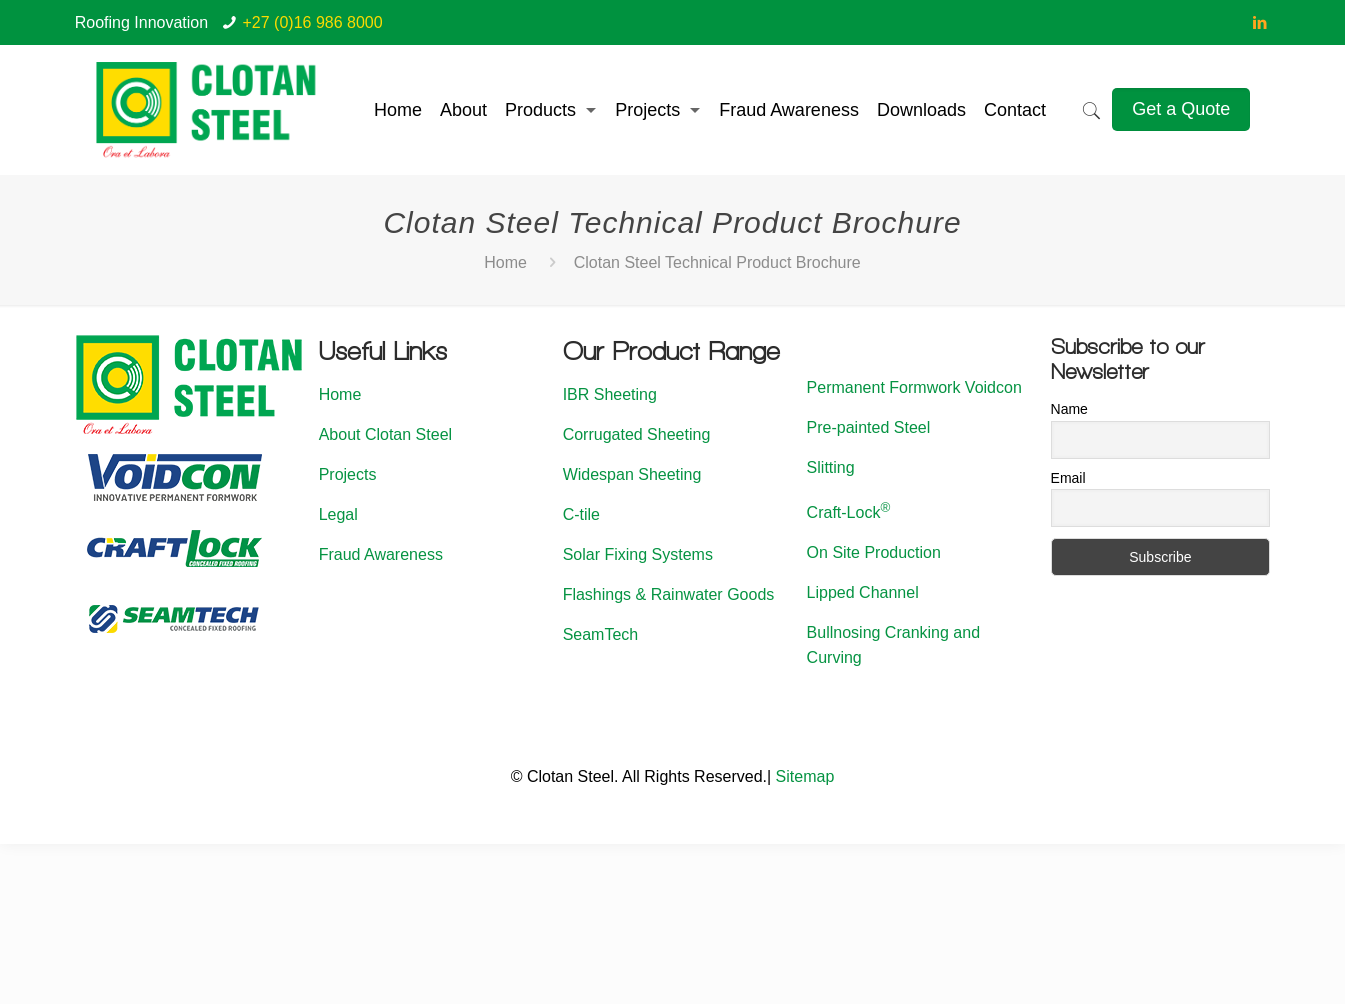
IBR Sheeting (610, 394)
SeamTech (601, 634)
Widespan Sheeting (632, 474)
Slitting (831, 467)
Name (1069, 409)
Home (505, 262)
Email (1068, 478)
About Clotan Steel (385, 434)
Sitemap (805, 776)
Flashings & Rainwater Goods (669, 594)
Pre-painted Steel (869, 427)
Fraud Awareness (381, 554)
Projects (348, 474)
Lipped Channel (863, 592)
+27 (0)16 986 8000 (313, 22)
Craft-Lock (849, 512)
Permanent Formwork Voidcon (914, 387)
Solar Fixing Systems (638, 554)
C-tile (581, 514)
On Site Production (874, 552)
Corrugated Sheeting (637, 434)
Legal (338, 514)
